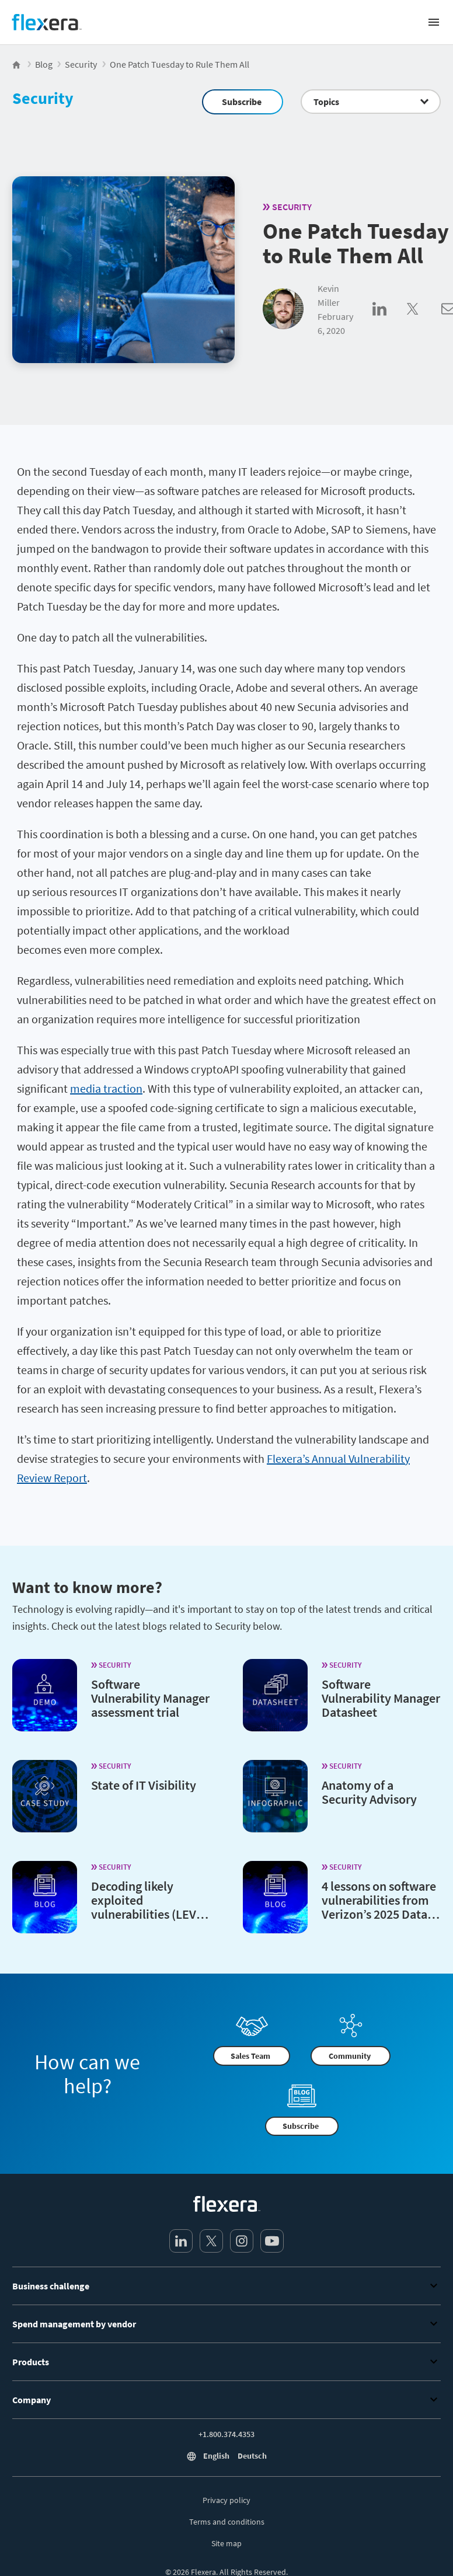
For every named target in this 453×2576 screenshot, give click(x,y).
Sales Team (250, 2056)
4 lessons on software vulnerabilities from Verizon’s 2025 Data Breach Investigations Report (380, 1913)
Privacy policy (226, 2500)
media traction (106, 1088)
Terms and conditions (226, 2521)
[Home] (47, 22)
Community (350, 2056)
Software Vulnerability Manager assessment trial (150, 1697)
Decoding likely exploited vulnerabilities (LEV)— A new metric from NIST (147, 1913)
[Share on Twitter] (424, 321)
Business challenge (226, 2286)
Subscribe (242, 101)
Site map (226, 2543)
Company (226, 2400)
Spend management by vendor (226, 2324)
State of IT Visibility (143, 1784)
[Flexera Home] (17, 64)
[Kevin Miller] (283, 309)
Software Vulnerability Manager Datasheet (381, 1697)
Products (226, 2362)
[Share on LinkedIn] (389, 321)
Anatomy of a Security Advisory (369, 1791)
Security (43, 98)
